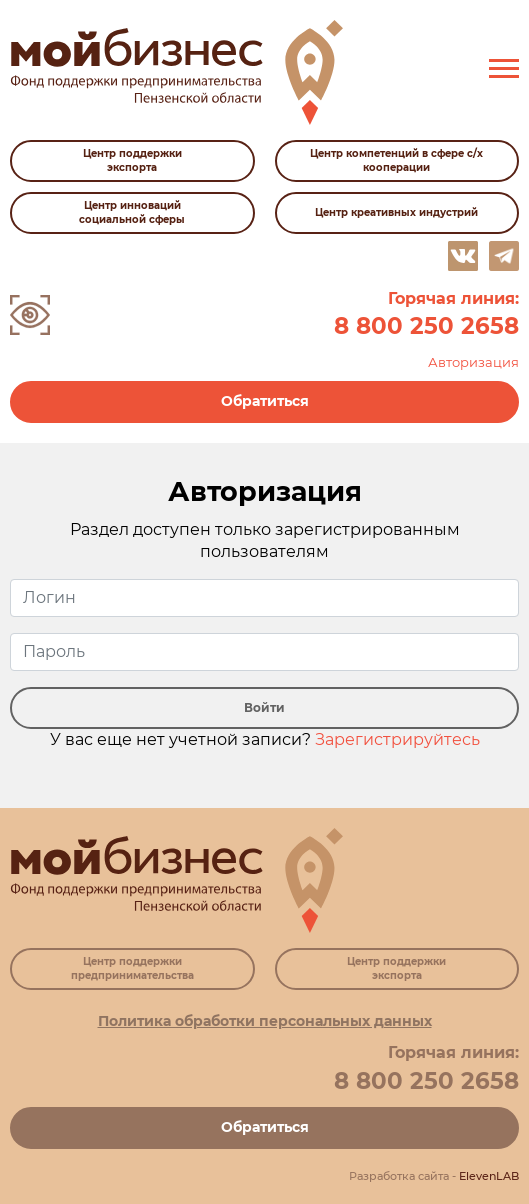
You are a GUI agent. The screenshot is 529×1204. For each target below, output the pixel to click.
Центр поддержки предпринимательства (132, 968)
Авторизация (473, 362)
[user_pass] (264, 652)
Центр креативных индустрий (396, 212)
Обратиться (265, 401)
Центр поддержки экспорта (132, 160)
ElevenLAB (489, 1176)
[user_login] (264, 598)
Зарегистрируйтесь (397, 739)
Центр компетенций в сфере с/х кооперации (396, 160)
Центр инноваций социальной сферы (132, 212)
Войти (264, 707)
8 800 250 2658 (426, 326)
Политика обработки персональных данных (265, 1021)
